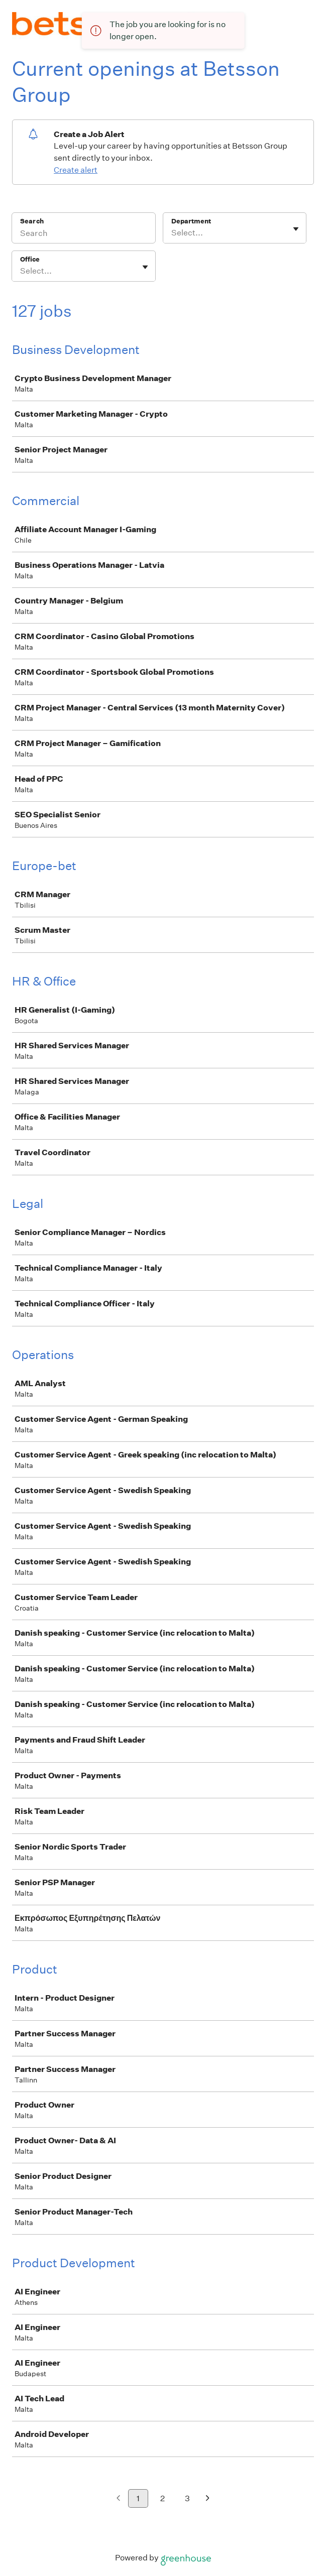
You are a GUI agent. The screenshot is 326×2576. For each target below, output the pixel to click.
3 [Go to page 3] (187, 2498)
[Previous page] (118, 2499)
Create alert (75, 170)
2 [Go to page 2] (162, 2498)
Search (32, 221)
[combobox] (172, 232)
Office (30, 259)
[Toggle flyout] (296, 229)
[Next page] (207, 2499)
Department (191, 221)
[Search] (83, 234)
